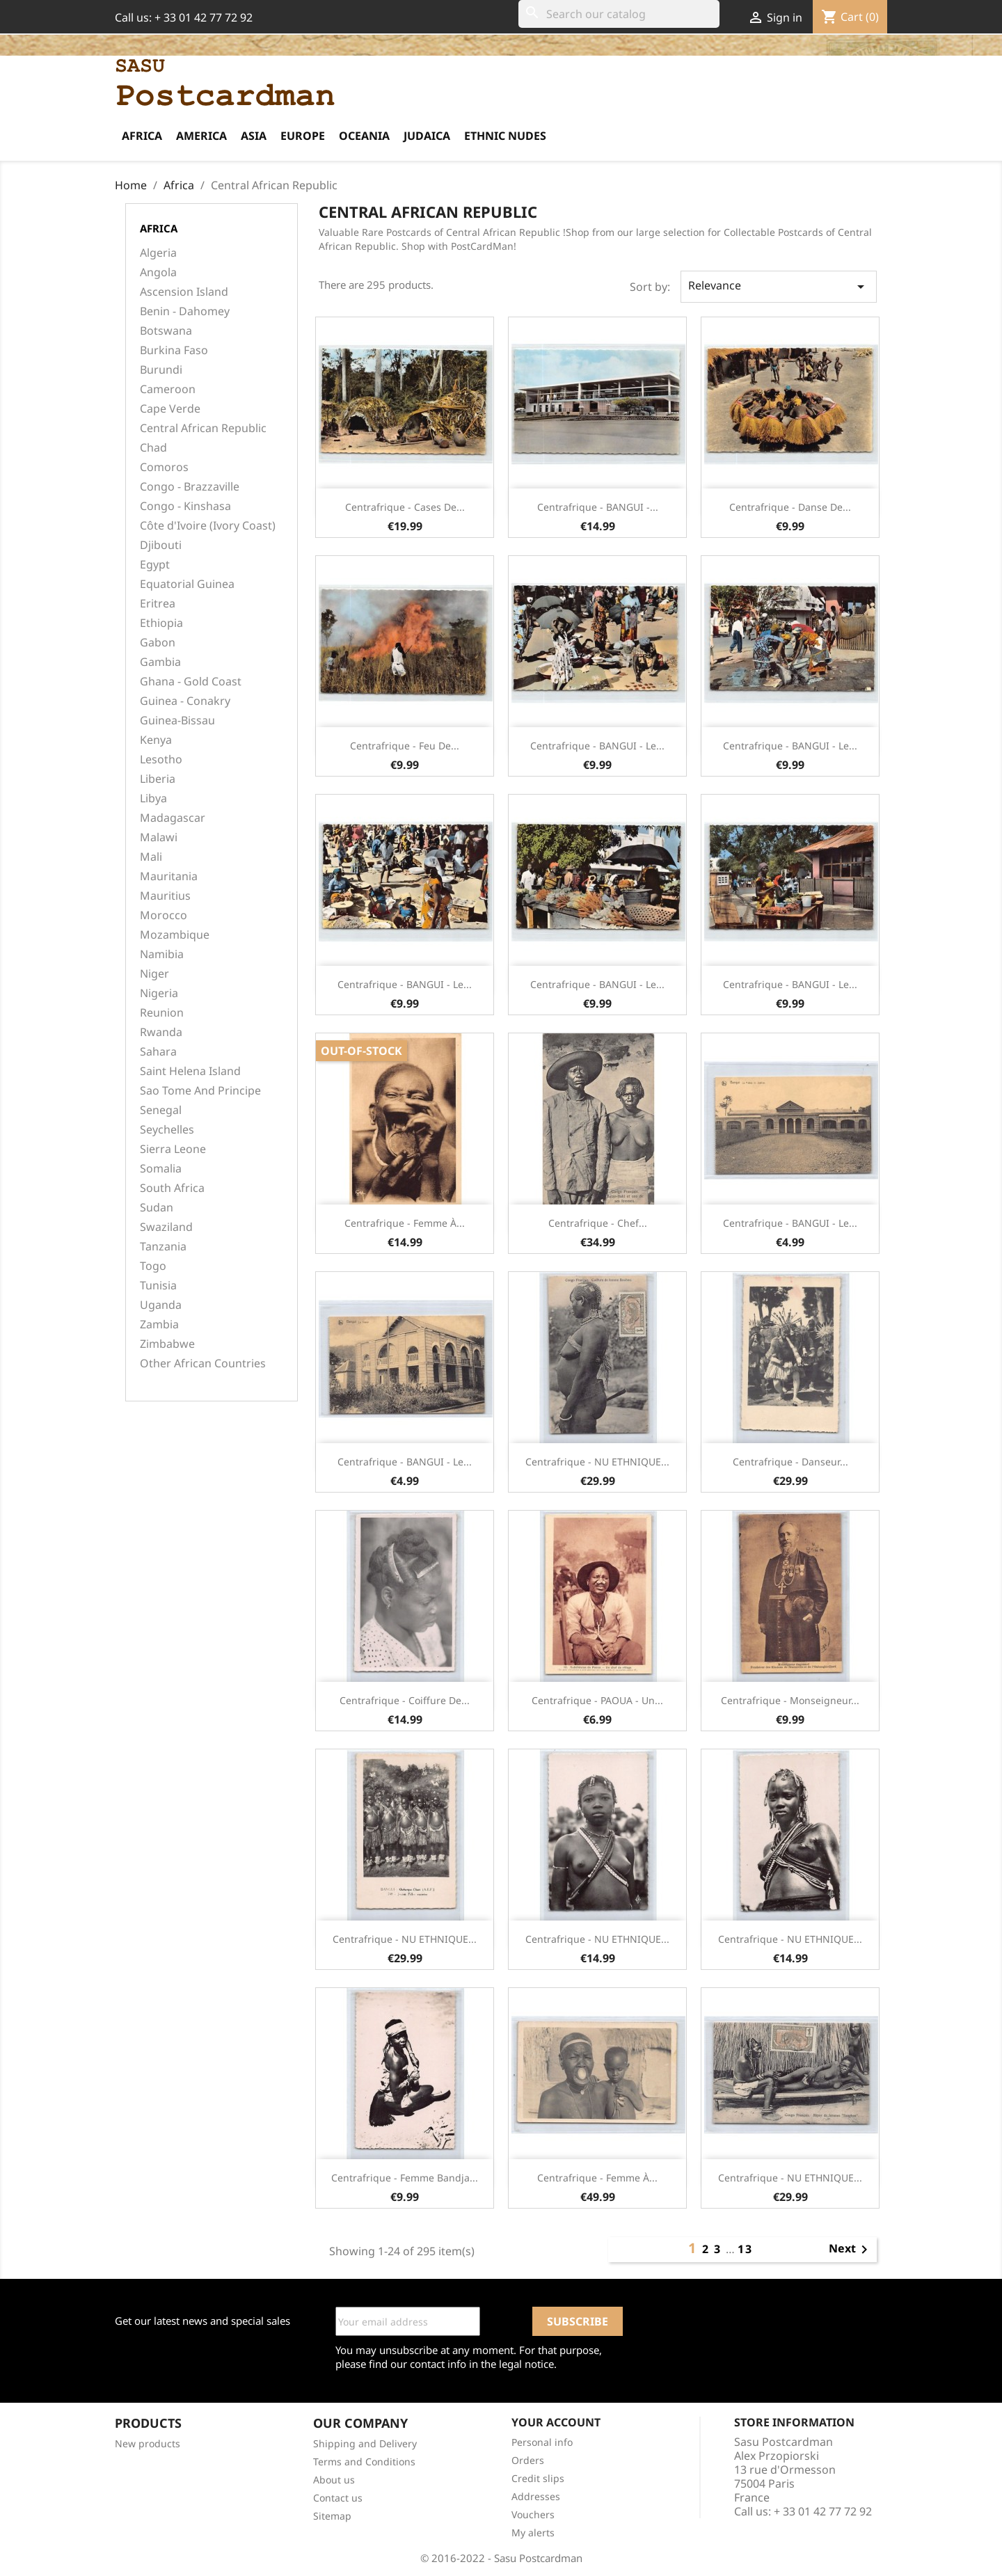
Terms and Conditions (364, 2461)
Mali (151, 857)
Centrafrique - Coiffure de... (405, 1700)
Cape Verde (170, 408)
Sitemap (332, 2515)
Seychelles (167, 1129)
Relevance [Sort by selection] (778, 286)
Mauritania (169, 876)
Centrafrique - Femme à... (404, 1223)
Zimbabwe (167, 1344)
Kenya (156, 740)
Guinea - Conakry (185, 701)
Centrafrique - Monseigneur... (790, 1700)
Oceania (364, 135)
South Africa (172, 1188)
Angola (158, 272)
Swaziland (166, 1227)
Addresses (535, 2496)
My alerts (533, 2532)
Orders (527, 2460)
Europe (302, 135)
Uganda (161, 1305)
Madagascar (172, 818)
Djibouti (161, 545)
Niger (154, 974)
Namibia (162, 954)
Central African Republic (203, 428)
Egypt (155, 564)
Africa (142, 135)
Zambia (159, 1324)
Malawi (158, 837)
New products (147, 2443)
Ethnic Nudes (505, 135)
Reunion (162, 1012)
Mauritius (165, 896)
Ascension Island (184, 292)
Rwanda (161, 1032)
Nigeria (159, 993)
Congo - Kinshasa (185, 506)
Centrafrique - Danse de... (790, 507)
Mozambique (174, 935)
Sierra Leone (173, 1149)
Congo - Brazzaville (189, 486)
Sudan (156, 1207)
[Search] (618, 14)
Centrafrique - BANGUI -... (597, 507)
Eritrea (157, 603)
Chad (153, 447)
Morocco (163, 915)
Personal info (542, 2442)
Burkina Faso (174, 350)
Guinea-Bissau (177, 720)
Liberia (157, 779)
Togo (153, 1266)
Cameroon (168, 389)
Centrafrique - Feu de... (404, 745)
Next (851, 2249)
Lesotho (161, 759)
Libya (153, 798)
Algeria (158, 253)
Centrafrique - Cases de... (405, 507)
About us (334, 2479)
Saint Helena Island (190, 1071)
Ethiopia (161, 623)
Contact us (338, 2497)
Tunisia (158, 1285)
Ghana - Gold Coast (190, 681)
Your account (556, 2422)
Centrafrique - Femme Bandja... (404, 2177)
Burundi (161, 370)
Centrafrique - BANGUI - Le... (597, 745)
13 (745, 2249)
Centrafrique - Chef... (597, 1223)
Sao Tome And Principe (200, 1090)
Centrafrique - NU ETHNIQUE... (597, 1461)
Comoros (164, 467)
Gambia (160, 662)
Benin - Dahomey (185, 311)
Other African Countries (203, 1363)
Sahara (158, 1051)
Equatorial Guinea (187, 584)
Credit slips (537, 2478)
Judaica (427, 135)
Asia (254, 135)
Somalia (161, 1168)
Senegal (161, 1110)
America (201, 135)
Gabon (157, 642)
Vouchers (533, 2514)
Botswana (166, 331)
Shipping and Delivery (365, 2443)
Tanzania (163, 1246)
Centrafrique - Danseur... (790, 1461)
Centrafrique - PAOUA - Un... (597, 1700)
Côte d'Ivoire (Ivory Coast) (208, 525)
